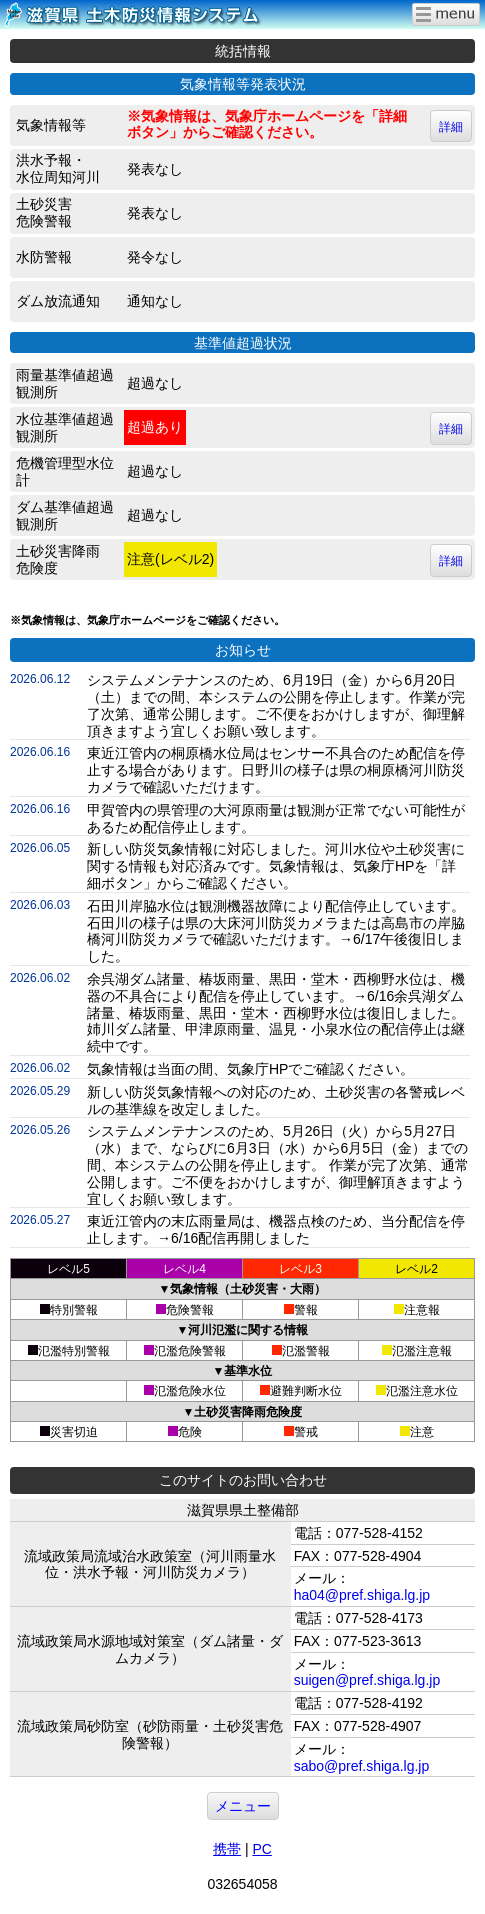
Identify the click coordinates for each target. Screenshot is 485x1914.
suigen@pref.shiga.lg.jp (367, 1680)
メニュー (243, 1806)
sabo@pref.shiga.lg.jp (362, 1766)
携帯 (227, 1849)
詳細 (451, 127)
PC (261, 1849)
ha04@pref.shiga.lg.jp (362, 1595)
